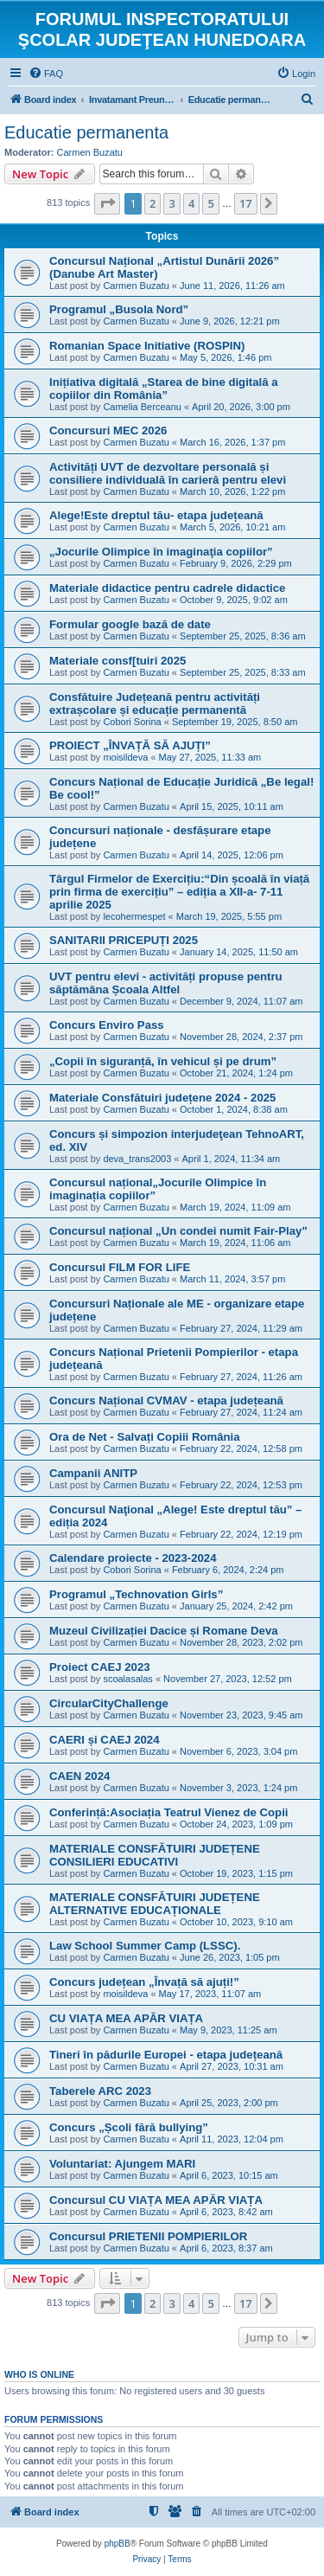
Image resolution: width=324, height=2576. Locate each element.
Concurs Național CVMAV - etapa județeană (166, 1400)
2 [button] (152, 203)
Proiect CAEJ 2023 (99, 1667)
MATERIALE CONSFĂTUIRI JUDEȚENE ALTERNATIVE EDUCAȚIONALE (154, 1904)
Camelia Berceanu (142, 406)
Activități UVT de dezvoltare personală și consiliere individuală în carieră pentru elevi (167, 473)
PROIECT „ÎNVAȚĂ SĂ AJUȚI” (130, 745)
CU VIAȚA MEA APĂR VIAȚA (126, 2018)
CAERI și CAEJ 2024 (104, 1739)
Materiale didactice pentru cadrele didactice (167, 587)
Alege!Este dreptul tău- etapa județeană (156, 515)
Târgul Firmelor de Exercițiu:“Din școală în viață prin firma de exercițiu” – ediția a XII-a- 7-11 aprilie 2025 (179, 891)
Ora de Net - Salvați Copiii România (144, 1436)
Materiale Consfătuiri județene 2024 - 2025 (162, 1097)
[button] (107, 203)
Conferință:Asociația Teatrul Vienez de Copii (169, 1812)
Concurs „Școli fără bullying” (128, 2127)
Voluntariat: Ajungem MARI (122, 2163)
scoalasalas (127, 1678)
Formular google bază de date (130, 624)
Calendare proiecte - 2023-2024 (133, 1557)
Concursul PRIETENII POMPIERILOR (148, 2236)
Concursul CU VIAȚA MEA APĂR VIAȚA (156, 2200)
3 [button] (171, 203)
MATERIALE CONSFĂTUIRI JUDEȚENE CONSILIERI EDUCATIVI (154, 1855)
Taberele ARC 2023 (100, 2091)
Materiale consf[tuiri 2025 (117, 660)
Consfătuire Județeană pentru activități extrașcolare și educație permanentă (154, 703)
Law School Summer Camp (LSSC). (144, 1945)
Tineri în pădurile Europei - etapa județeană (166, 2054)
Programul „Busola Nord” (118, 309)
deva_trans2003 (137, 1158)
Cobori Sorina (132, 721)
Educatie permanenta (86, 132)
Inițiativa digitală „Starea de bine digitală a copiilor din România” (163, 388)
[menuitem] (46, 73)
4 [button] (191, 203)
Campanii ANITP (93, 1473)
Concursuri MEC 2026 (108, 430)
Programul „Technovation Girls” (136, 1594)
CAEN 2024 (79, 1776)
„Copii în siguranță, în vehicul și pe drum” (162, 1061)
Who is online (39, 2374)
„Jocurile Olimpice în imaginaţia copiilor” (161, 551)
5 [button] (210, 203)
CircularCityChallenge (108, 1703)
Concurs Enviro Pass (106, 1024)
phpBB (117, 2543)
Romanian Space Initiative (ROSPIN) (147, 345)
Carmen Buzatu (90, 152)
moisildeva (125, 757)
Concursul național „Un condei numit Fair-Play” (178, 1230)
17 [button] (245, 203)
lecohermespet (134, 916)
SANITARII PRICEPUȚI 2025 (123, 940)
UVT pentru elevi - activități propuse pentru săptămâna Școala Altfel (166, 983)
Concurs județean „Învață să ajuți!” (144, 1981)
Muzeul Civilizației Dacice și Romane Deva (163, 1630)
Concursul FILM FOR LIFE (119, 1267)
